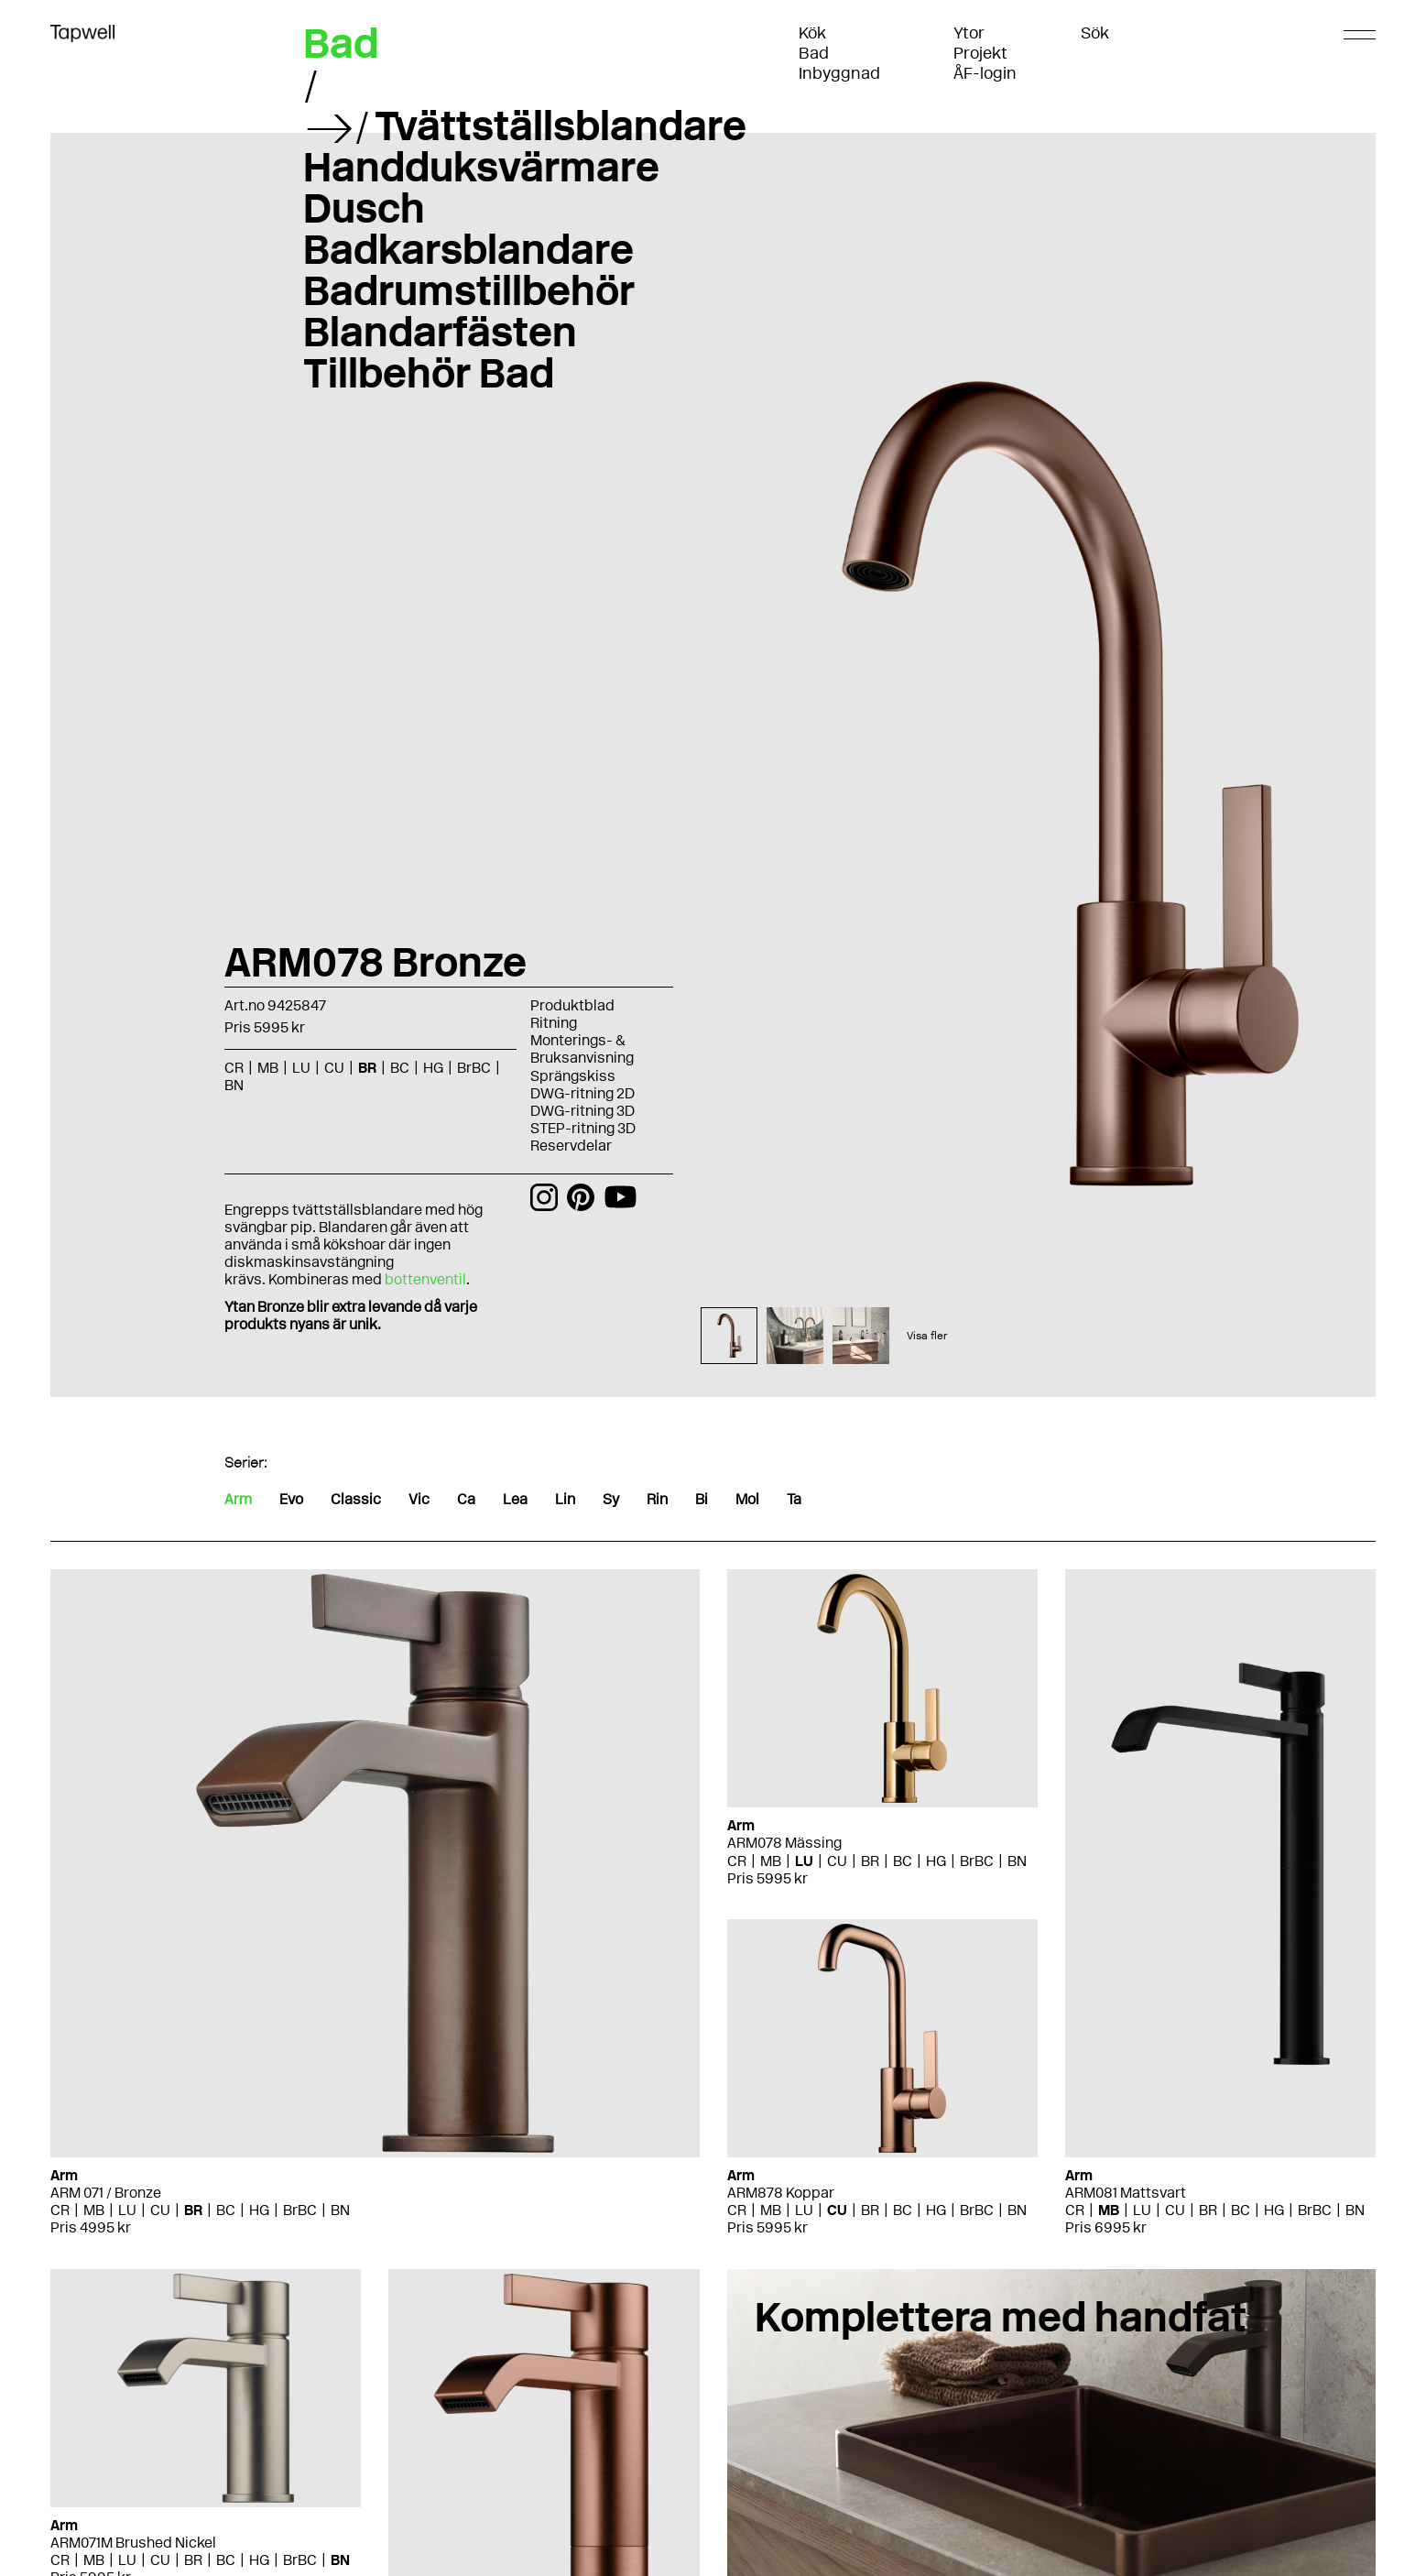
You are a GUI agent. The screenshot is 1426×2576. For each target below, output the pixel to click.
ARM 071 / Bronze (105, 2192)
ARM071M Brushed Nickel (133, 2542)
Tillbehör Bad (428, 373)
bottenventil (425, 1279)
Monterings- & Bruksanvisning (582, 1048)
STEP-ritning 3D (583, 1128)
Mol (747, 1499)
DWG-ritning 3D (582, 1110)
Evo (291, 1499)
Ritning (553, 1022)
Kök (812, 33)
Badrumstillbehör (469, 290)
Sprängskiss (572, 1076)
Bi (701, 1499)
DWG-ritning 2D (582, 1093)
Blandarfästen (440, 331)
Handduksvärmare (481, 166)
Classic (356, 1499)
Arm (238, 1499)
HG (433, 1067)
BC (399, 1067)
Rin (657, 1499)
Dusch (364, 208)
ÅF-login (985, 73)
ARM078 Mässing (784, 1842)
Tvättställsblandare (560, 125)
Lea (515, 1499)
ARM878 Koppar (780, 2192)
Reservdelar (571, 1145)
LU (301, 1067)
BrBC (474, 1067)
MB (267, 1067)
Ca (466, 1499)
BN (234, 1085)
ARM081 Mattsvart (1125, 2192)
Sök (1095, 33)
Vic (419, 1499)
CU (334, 1067)
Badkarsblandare (468, 249)
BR (367, 1067)
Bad (814, 53)
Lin (565, 1499)
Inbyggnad (839, 73)
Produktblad (572, 1005)
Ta (794, 1499)
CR (234, 1067)
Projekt (980, 53)
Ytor (969, 33)
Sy (611, 1499)
